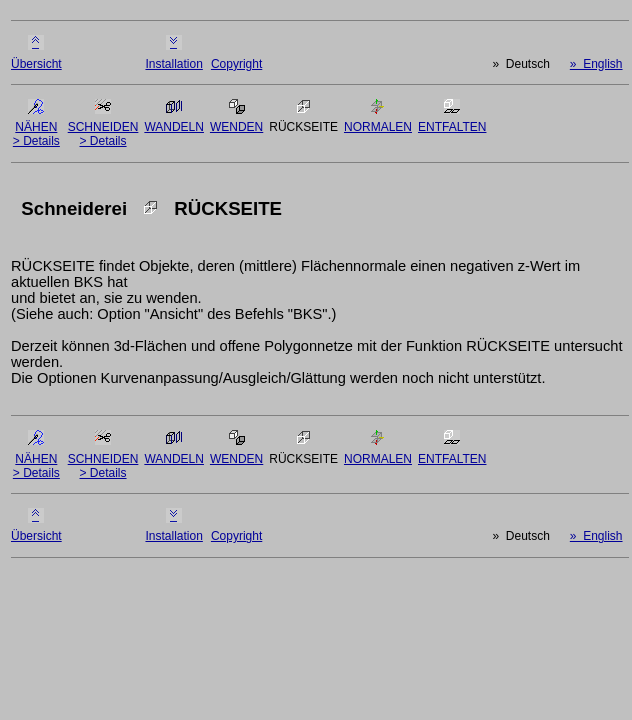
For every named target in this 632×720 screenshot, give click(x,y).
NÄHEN (36, 127)
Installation (173, 64)
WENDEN (236, 127)
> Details (36, 141)
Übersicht (36, 64)
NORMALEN (378, 127)
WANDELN (174, 127)
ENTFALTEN (452, 127)
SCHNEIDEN (103, 127)
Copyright (236, 64)
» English (596, 64)
